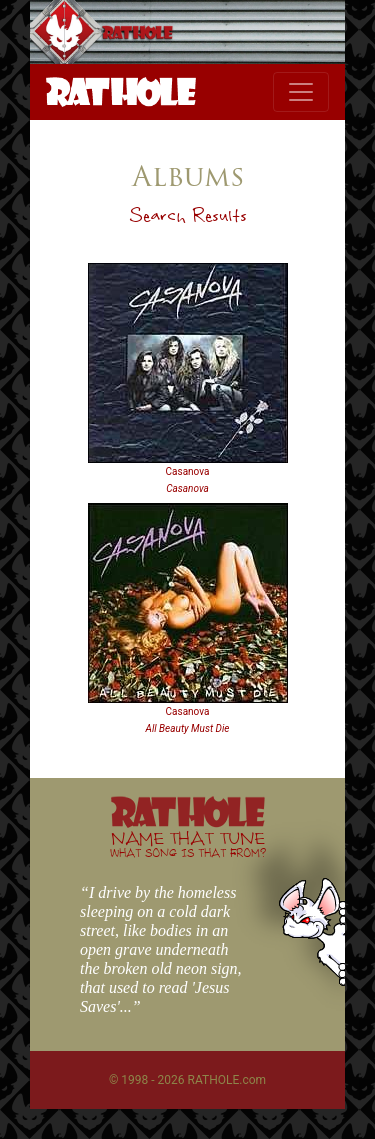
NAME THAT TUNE (188, 843)
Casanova (188, 471)
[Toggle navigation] (301, 92)
